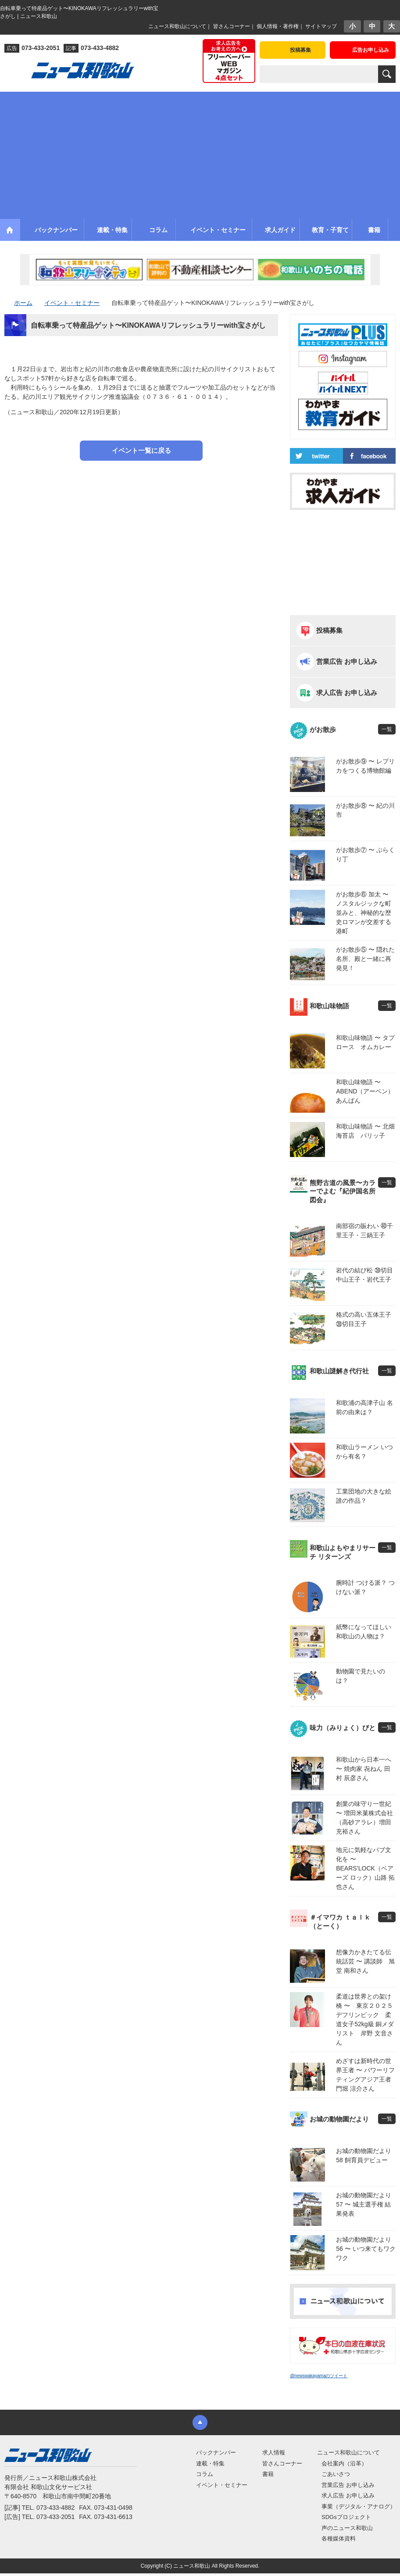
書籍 (268, 2474)
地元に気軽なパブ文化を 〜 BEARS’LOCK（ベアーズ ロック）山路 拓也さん (365, 1868)
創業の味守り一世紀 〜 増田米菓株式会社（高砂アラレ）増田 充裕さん (364, 1817)
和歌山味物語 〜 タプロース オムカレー (365, 1042)
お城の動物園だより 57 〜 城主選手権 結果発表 (363, 2204)
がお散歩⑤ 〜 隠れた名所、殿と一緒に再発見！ (365, 958)
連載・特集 (210, 2463)
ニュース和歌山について (177, 26)
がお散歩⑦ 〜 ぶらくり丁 (365, 854)
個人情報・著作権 (278, 26)
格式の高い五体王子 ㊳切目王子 (363, 1319)
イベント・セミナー (221, 2485)
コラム (204, 2474)
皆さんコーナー (231, 26)
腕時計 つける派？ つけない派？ (365, 1587)
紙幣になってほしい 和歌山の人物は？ (363, 1631)
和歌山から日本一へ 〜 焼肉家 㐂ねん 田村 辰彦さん (363, 1768)
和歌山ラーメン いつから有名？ (364, 1452)
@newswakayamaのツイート (318, 2375)
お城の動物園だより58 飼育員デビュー (363, 2155)
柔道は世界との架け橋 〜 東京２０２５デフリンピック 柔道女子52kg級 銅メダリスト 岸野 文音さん (365, 2019)
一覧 (387, 729)
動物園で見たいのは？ (360, 1676)
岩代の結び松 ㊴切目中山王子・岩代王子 (364, 1275)
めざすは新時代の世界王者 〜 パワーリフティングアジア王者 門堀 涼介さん (366, 2074)
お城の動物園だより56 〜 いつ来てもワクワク (365, 2248)
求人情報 (273, 2452)
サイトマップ (321, 26)
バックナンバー (216, 2452)
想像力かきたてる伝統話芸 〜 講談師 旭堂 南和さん (365, 1961)
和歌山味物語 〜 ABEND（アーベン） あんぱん (366, 1091)
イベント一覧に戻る (141, 450)
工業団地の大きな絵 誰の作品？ (363, 1496)
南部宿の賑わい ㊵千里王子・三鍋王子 (364, 1230)
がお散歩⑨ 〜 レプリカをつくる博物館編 (365, 766)
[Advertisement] (200, 153)
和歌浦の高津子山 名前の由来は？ (364, 1407)
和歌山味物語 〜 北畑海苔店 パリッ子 (365, 1131)
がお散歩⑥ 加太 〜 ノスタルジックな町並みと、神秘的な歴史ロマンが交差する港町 (363, 913)
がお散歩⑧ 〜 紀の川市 (365, 810)
